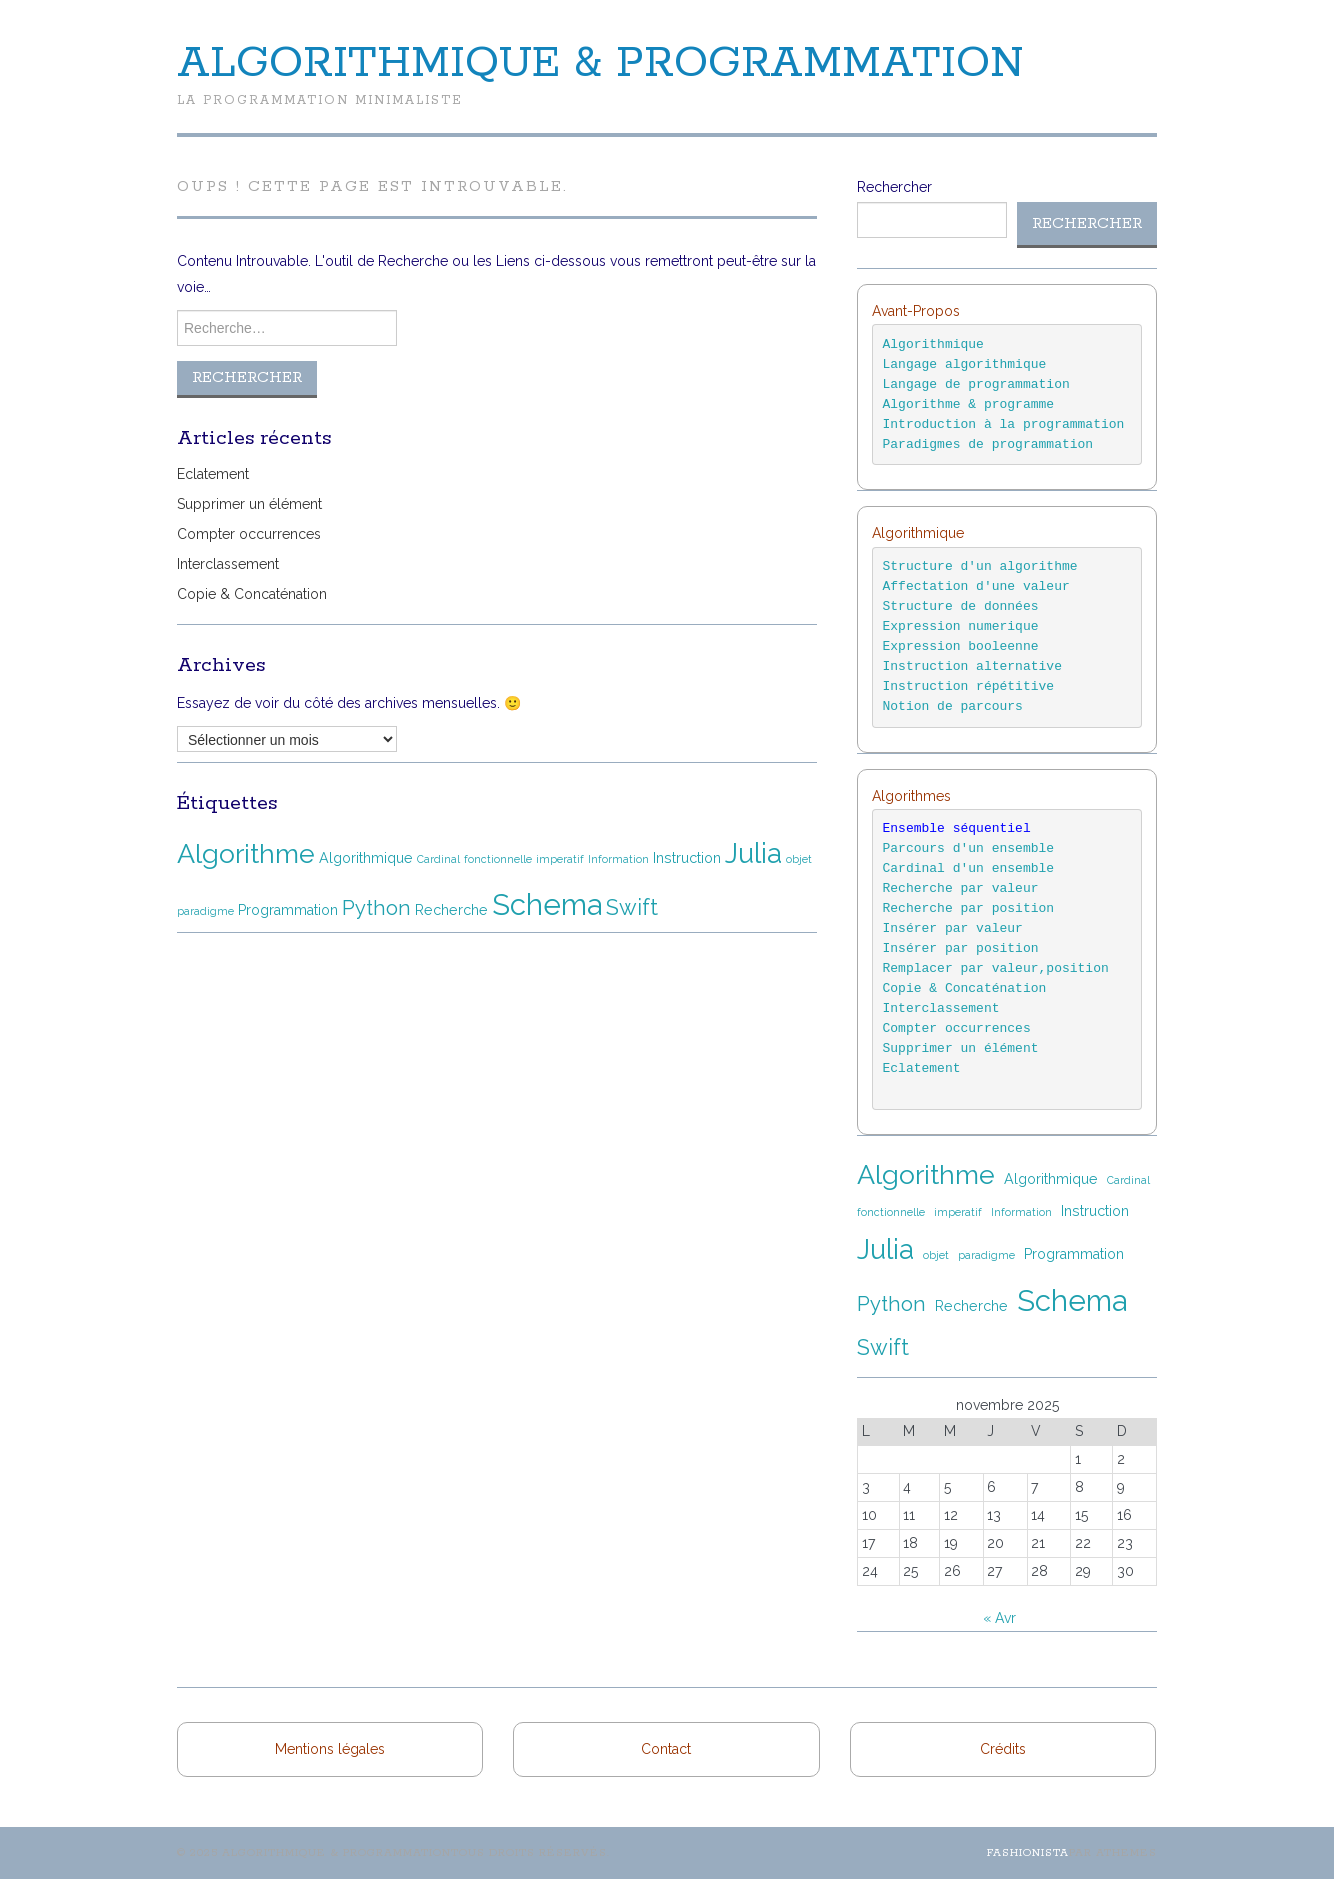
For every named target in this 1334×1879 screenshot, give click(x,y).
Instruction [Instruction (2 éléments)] (687, 858)
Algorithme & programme (969, 404)
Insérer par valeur (953, 928)
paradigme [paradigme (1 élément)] (205, 911)
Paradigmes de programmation (988, 444)
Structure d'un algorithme (980, 566)
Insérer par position (961, 948)
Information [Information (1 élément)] (618, 859)
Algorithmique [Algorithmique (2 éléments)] (366, 858)
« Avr (999, 1618)
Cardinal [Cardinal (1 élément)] (438, 859)
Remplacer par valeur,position (996, 968)
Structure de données (961, 606)
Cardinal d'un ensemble (969, 868)
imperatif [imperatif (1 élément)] (560, 859)
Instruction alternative (972, 666)
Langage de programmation (976, 384)
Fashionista (1028, 1853)
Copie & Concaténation (252, 594)
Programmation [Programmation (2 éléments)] (288, 910)
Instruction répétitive (969, 686)
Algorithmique (933, 344)
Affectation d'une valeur (976, 586)
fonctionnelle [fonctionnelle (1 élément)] (498, 859)
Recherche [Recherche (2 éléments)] (451, 910)
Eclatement (213, 474)
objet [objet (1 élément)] (799, 859)
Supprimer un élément (249, 504)
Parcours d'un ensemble (972, 848)
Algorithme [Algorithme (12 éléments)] (246, 853)
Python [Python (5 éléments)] (376, 908)
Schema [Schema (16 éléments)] (547, 904)
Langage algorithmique (965, 364)
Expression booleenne (961, 646)
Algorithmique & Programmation (600, 64)
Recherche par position (969, 908)
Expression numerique (961, 626)
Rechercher (894, 187)
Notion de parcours (953, 706)
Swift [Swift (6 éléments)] (632, 907)
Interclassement (228, 564)
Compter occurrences (249, 534)
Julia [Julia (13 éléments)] (753, 853)
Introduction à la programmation (1004, 424)
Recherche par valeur (961, 888)
